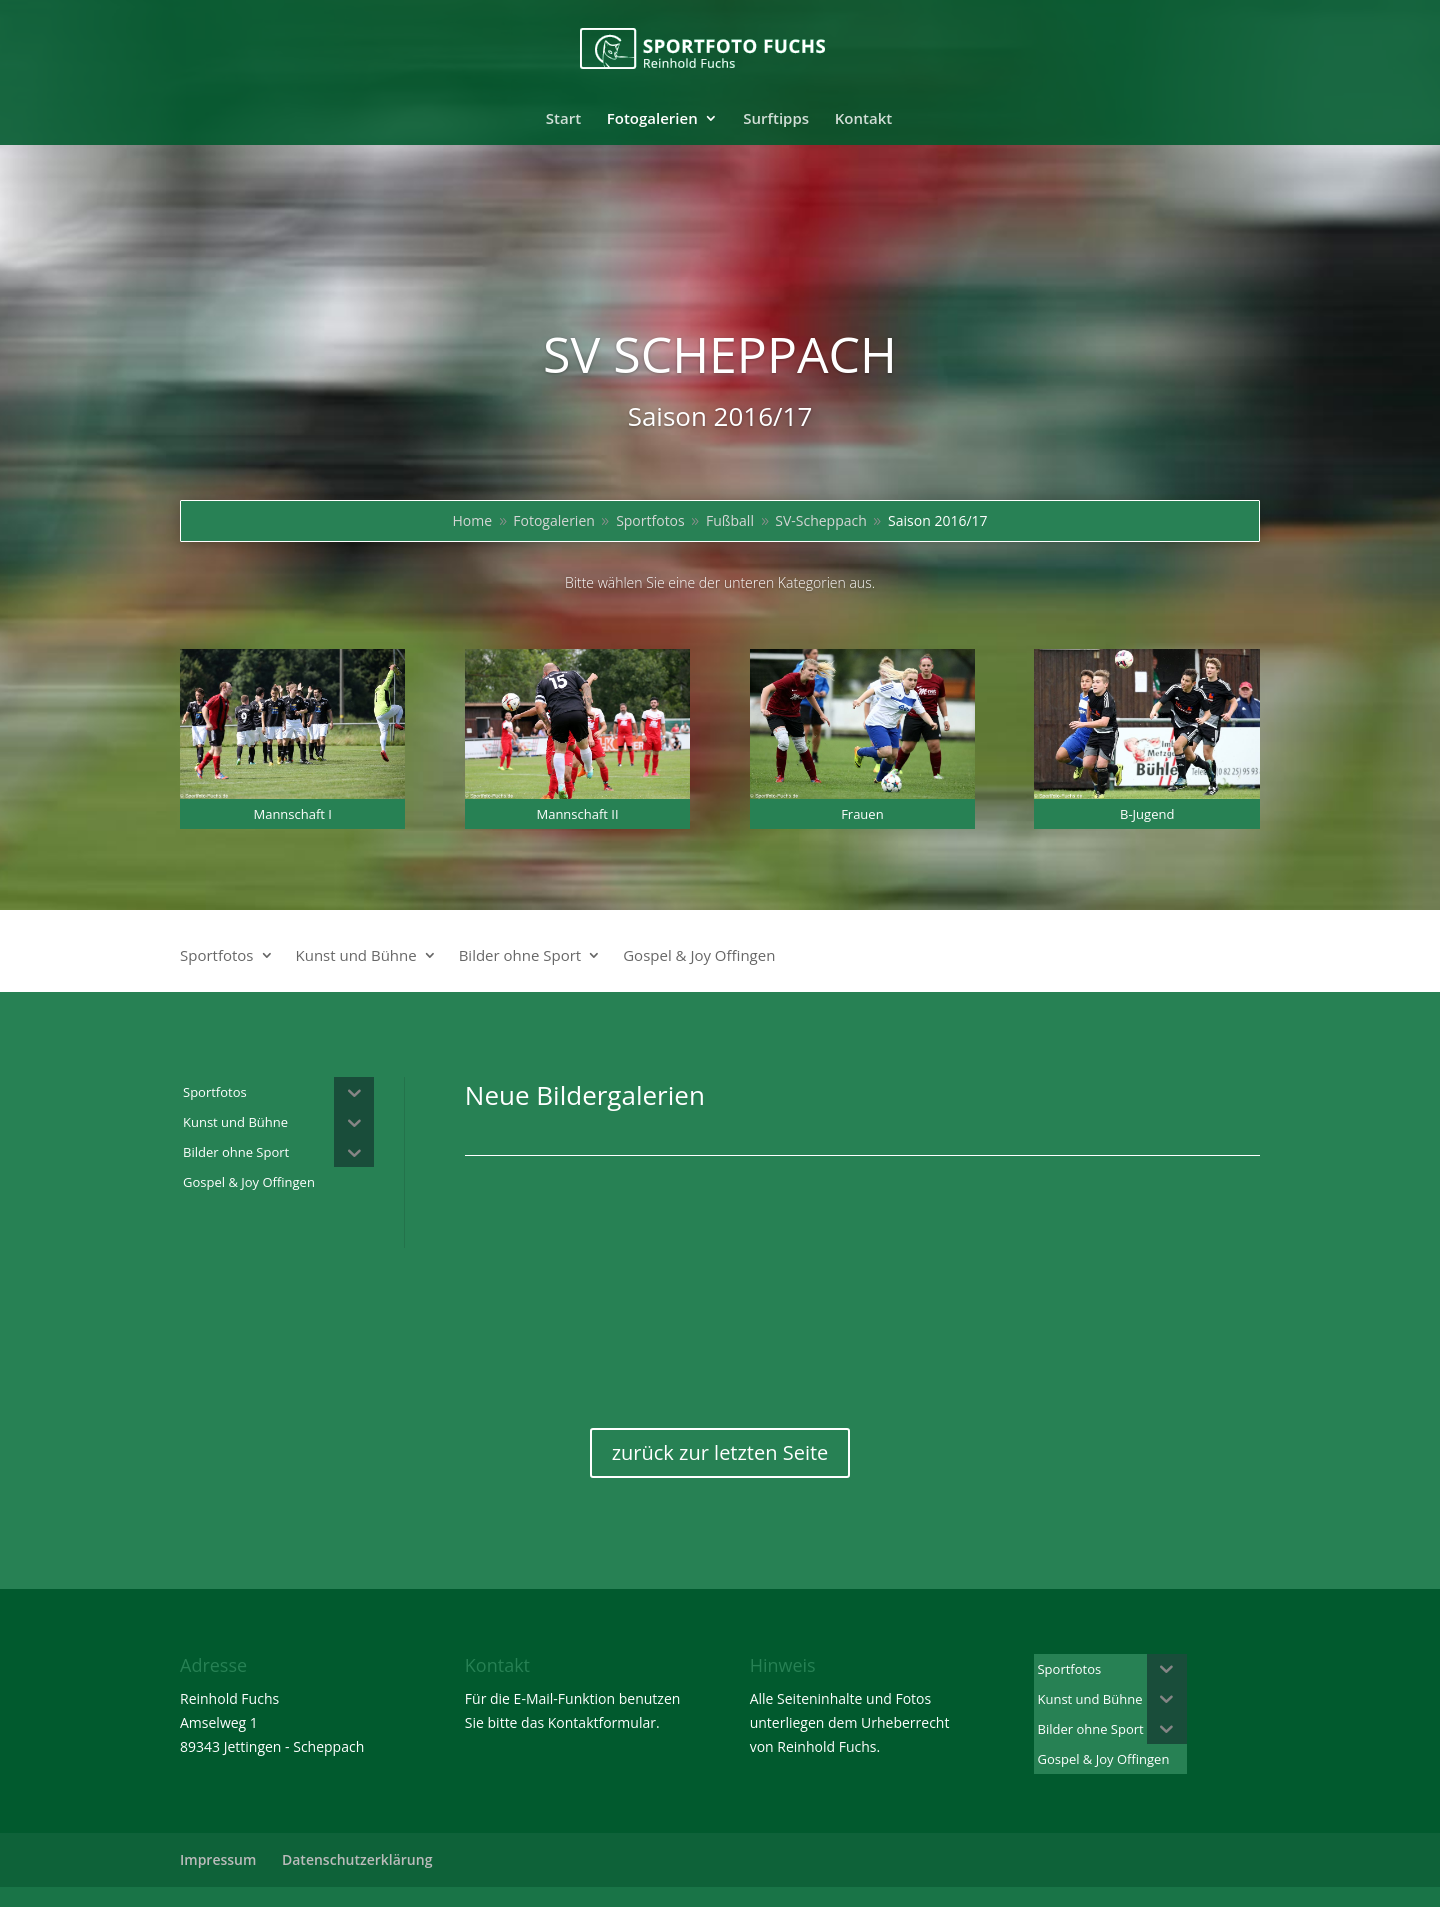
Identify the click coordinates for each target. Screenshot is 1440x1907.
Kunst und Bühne (356, 956)
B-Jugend (1147, 814)
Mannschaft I (292, 814)
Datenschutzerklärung (357, 1859)
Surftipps (776, 119)
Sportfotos (217, 956)
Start (563, 119)
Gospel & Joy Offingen (699, 956)
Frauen (862, 814)
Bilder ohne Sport (520, 956)
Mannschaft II (577, 814)
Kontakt (863, 119)
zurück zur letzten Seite (720, 1452)
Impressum (218, 1859)
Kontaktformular (602, 1722)
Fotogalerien (652, 119)
